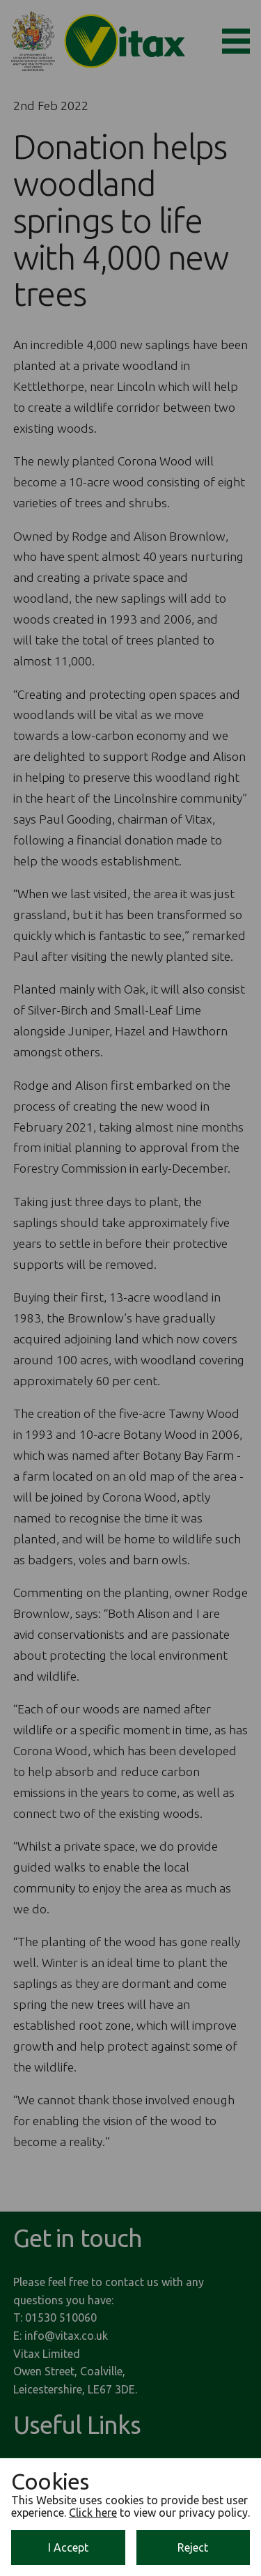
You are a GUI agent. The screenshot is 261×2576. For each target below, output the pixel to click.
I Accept (68, 2547)
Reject (192, 2547)
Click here (93, 2512)
